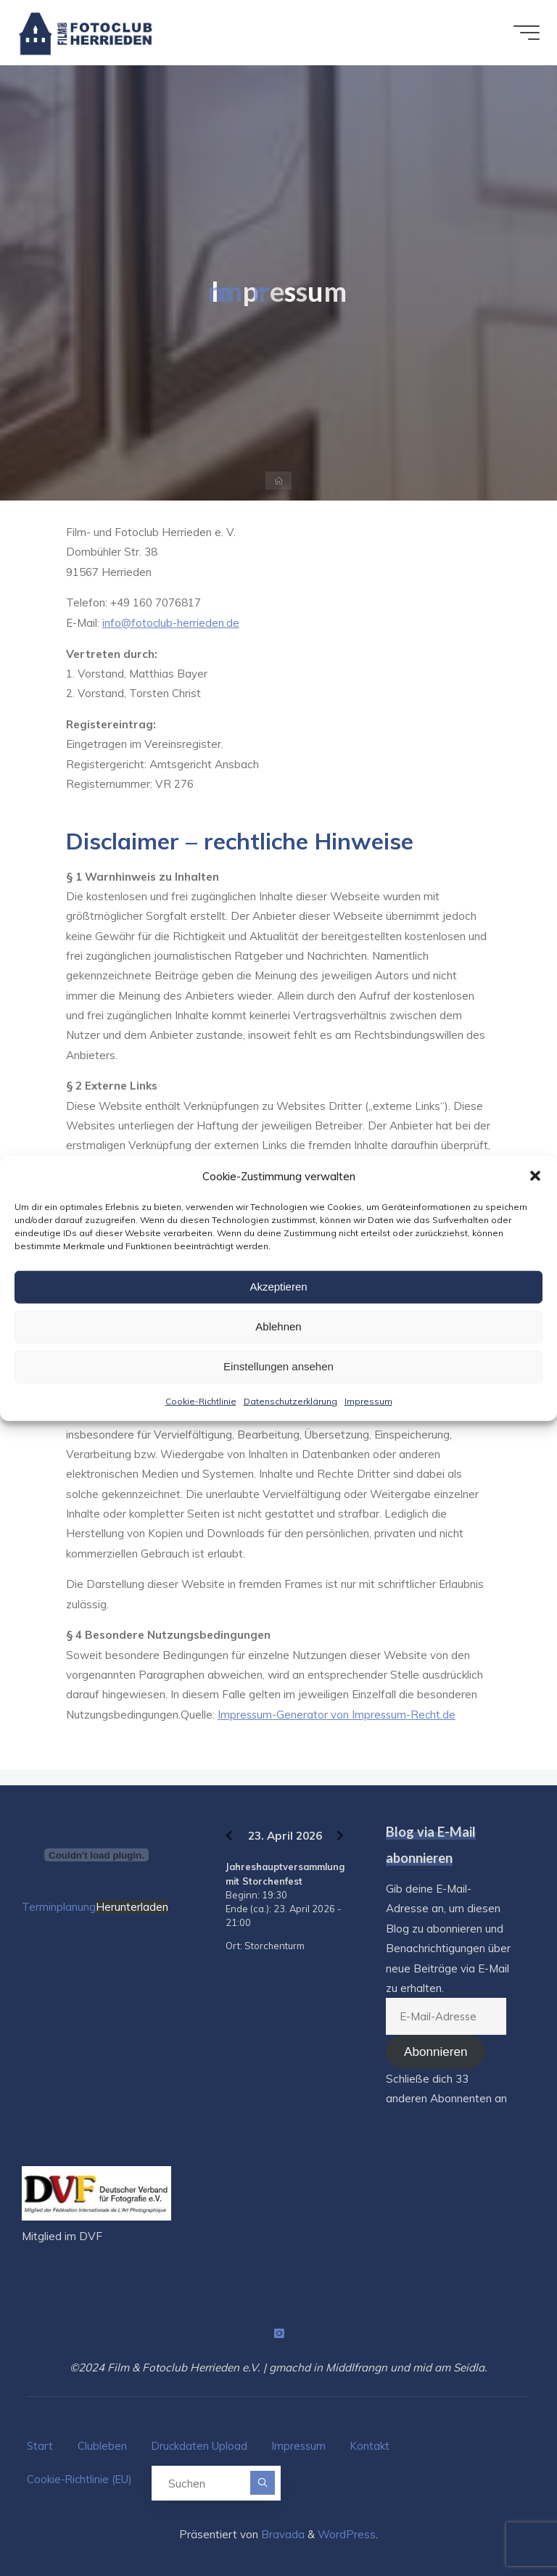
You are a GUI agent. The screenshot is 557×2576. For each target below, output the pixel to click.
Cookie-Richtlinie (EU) (80, 2473)
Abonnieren (435, 2051)
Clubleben (103, 2444)
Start (40, 2444)
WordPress (347, 2525)
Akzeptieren (278, 1286)
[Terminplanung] (96, 1854)
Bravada (281, 2525)
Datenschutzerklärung (290, 1400)
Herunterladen (132, 1906)
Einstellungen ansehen (278, 1366)
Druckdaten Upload (201, 2444)
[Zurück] (229, 1835)
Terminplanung (59, 1906)
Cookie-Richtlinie (200, 1400)
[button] (535, 1176)
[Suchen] (266, 2475)
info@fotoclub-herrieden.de (171, 623)
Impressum (368, 1400)
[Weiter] (340, 1835)
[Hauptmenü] (522, 32)
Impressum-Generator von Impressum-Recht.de (338, 1714)
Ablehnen (278, 1326)
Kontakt (375, 2444)
